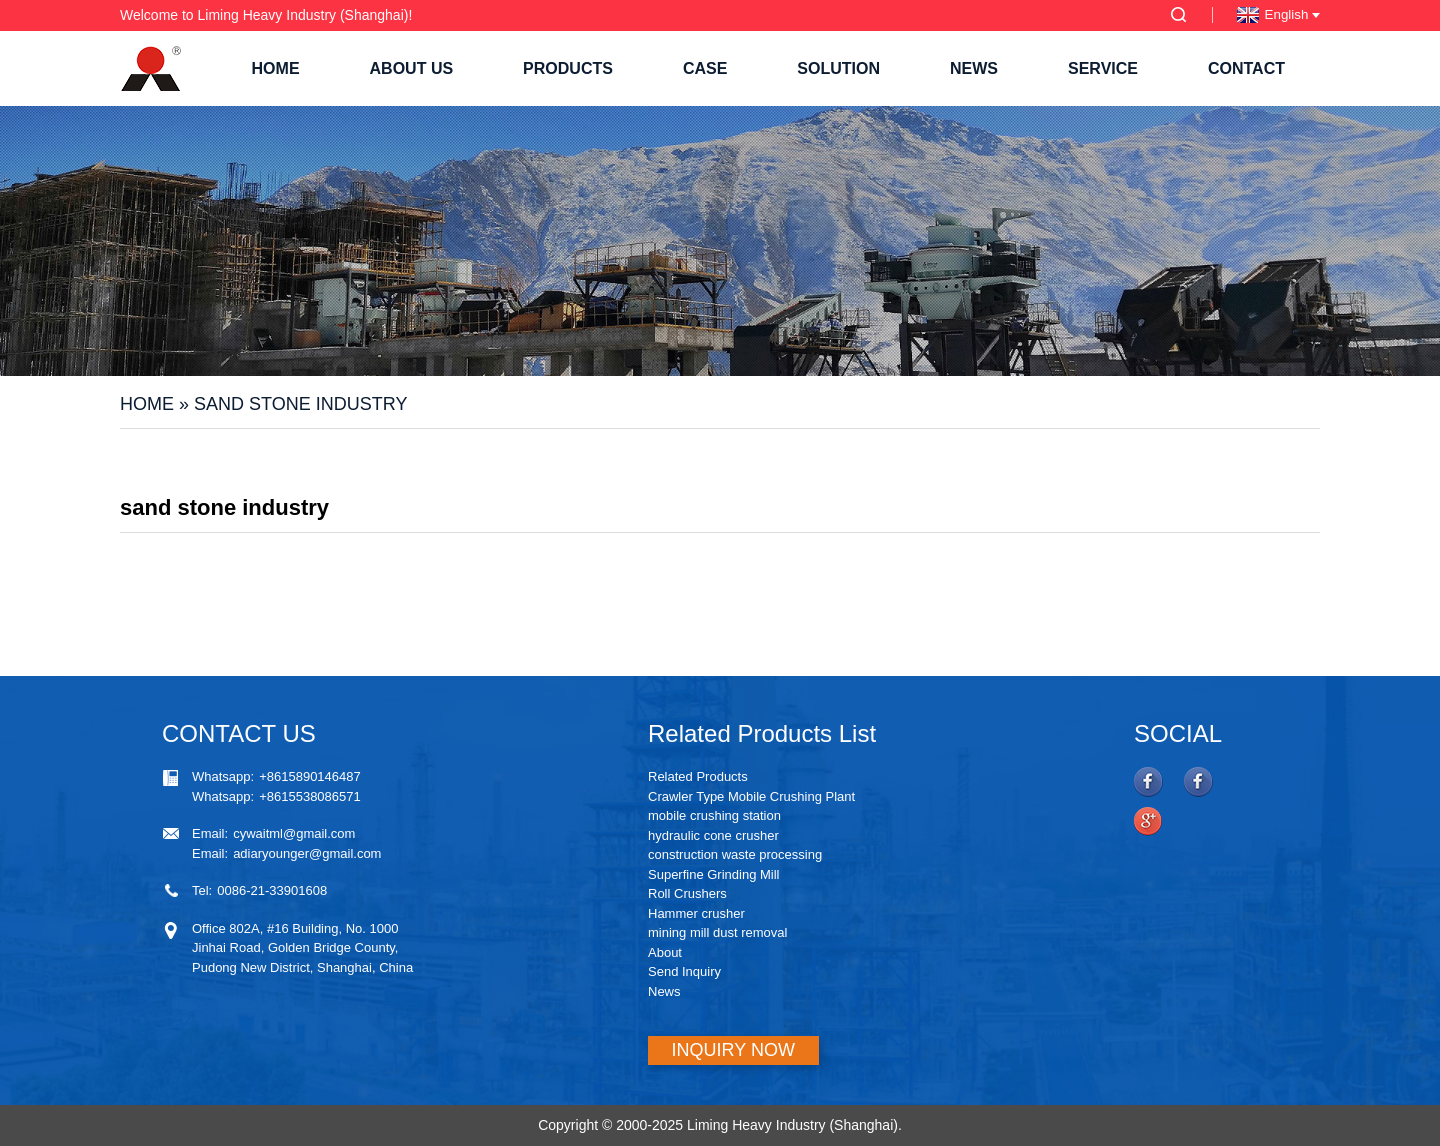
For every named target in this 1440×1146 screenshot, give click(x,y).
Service (1103, 68)
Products (568, 68)
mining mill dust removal (717, 932)
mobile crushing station (714, 815)
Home (276, 68)
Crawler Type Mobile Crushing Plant (751, 796)
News (974, 68)
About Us (412, 68)
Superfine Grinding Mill (714, 874)
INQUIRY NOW (733, 1050)
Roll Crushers (687, 893)
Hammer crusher (696, 913)
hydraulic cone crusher (713, 835)
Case (705, 68)
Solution (838, 68)
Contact (1246, 68)
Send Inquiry (684, 971)
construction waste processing (735, 854)
